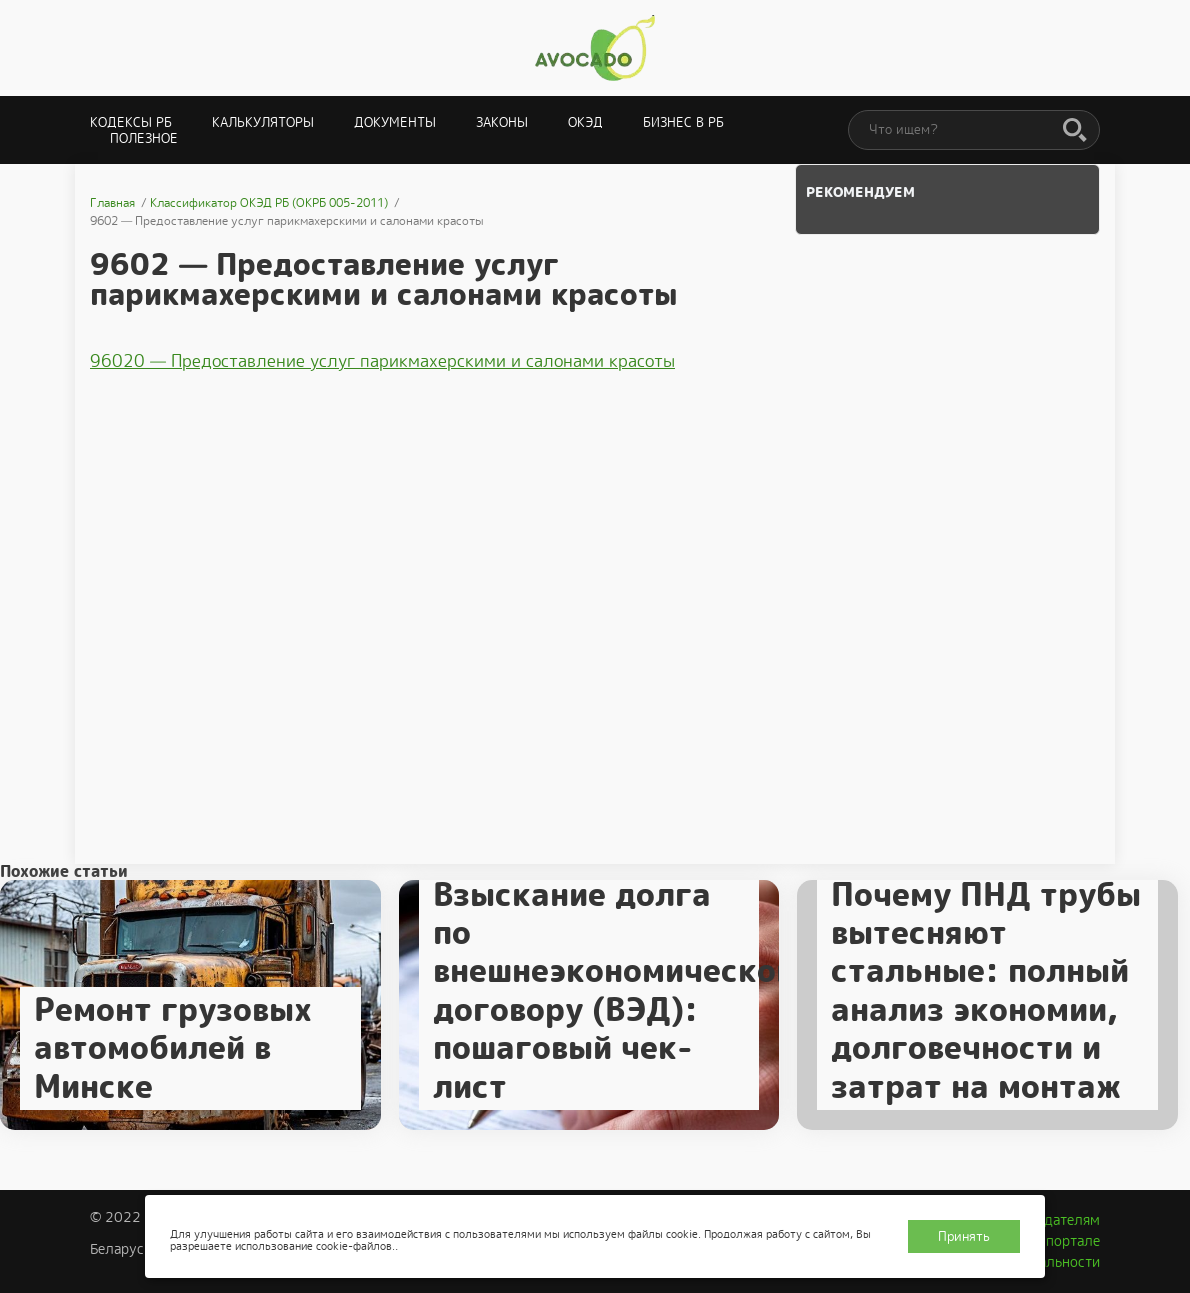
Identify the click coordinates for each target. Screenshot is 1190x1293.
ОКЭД (585, 122)
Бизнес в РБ (683, 122)
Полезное (144, 138)
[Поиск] (1075, 131)
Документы (395, 122)
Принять (964, 1236)
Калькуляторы (263, 122)
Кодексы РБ (131, 122)
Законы (502, 122)
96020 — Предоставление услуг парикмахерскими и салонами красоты (382, 361)
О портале (1066, 1241)
